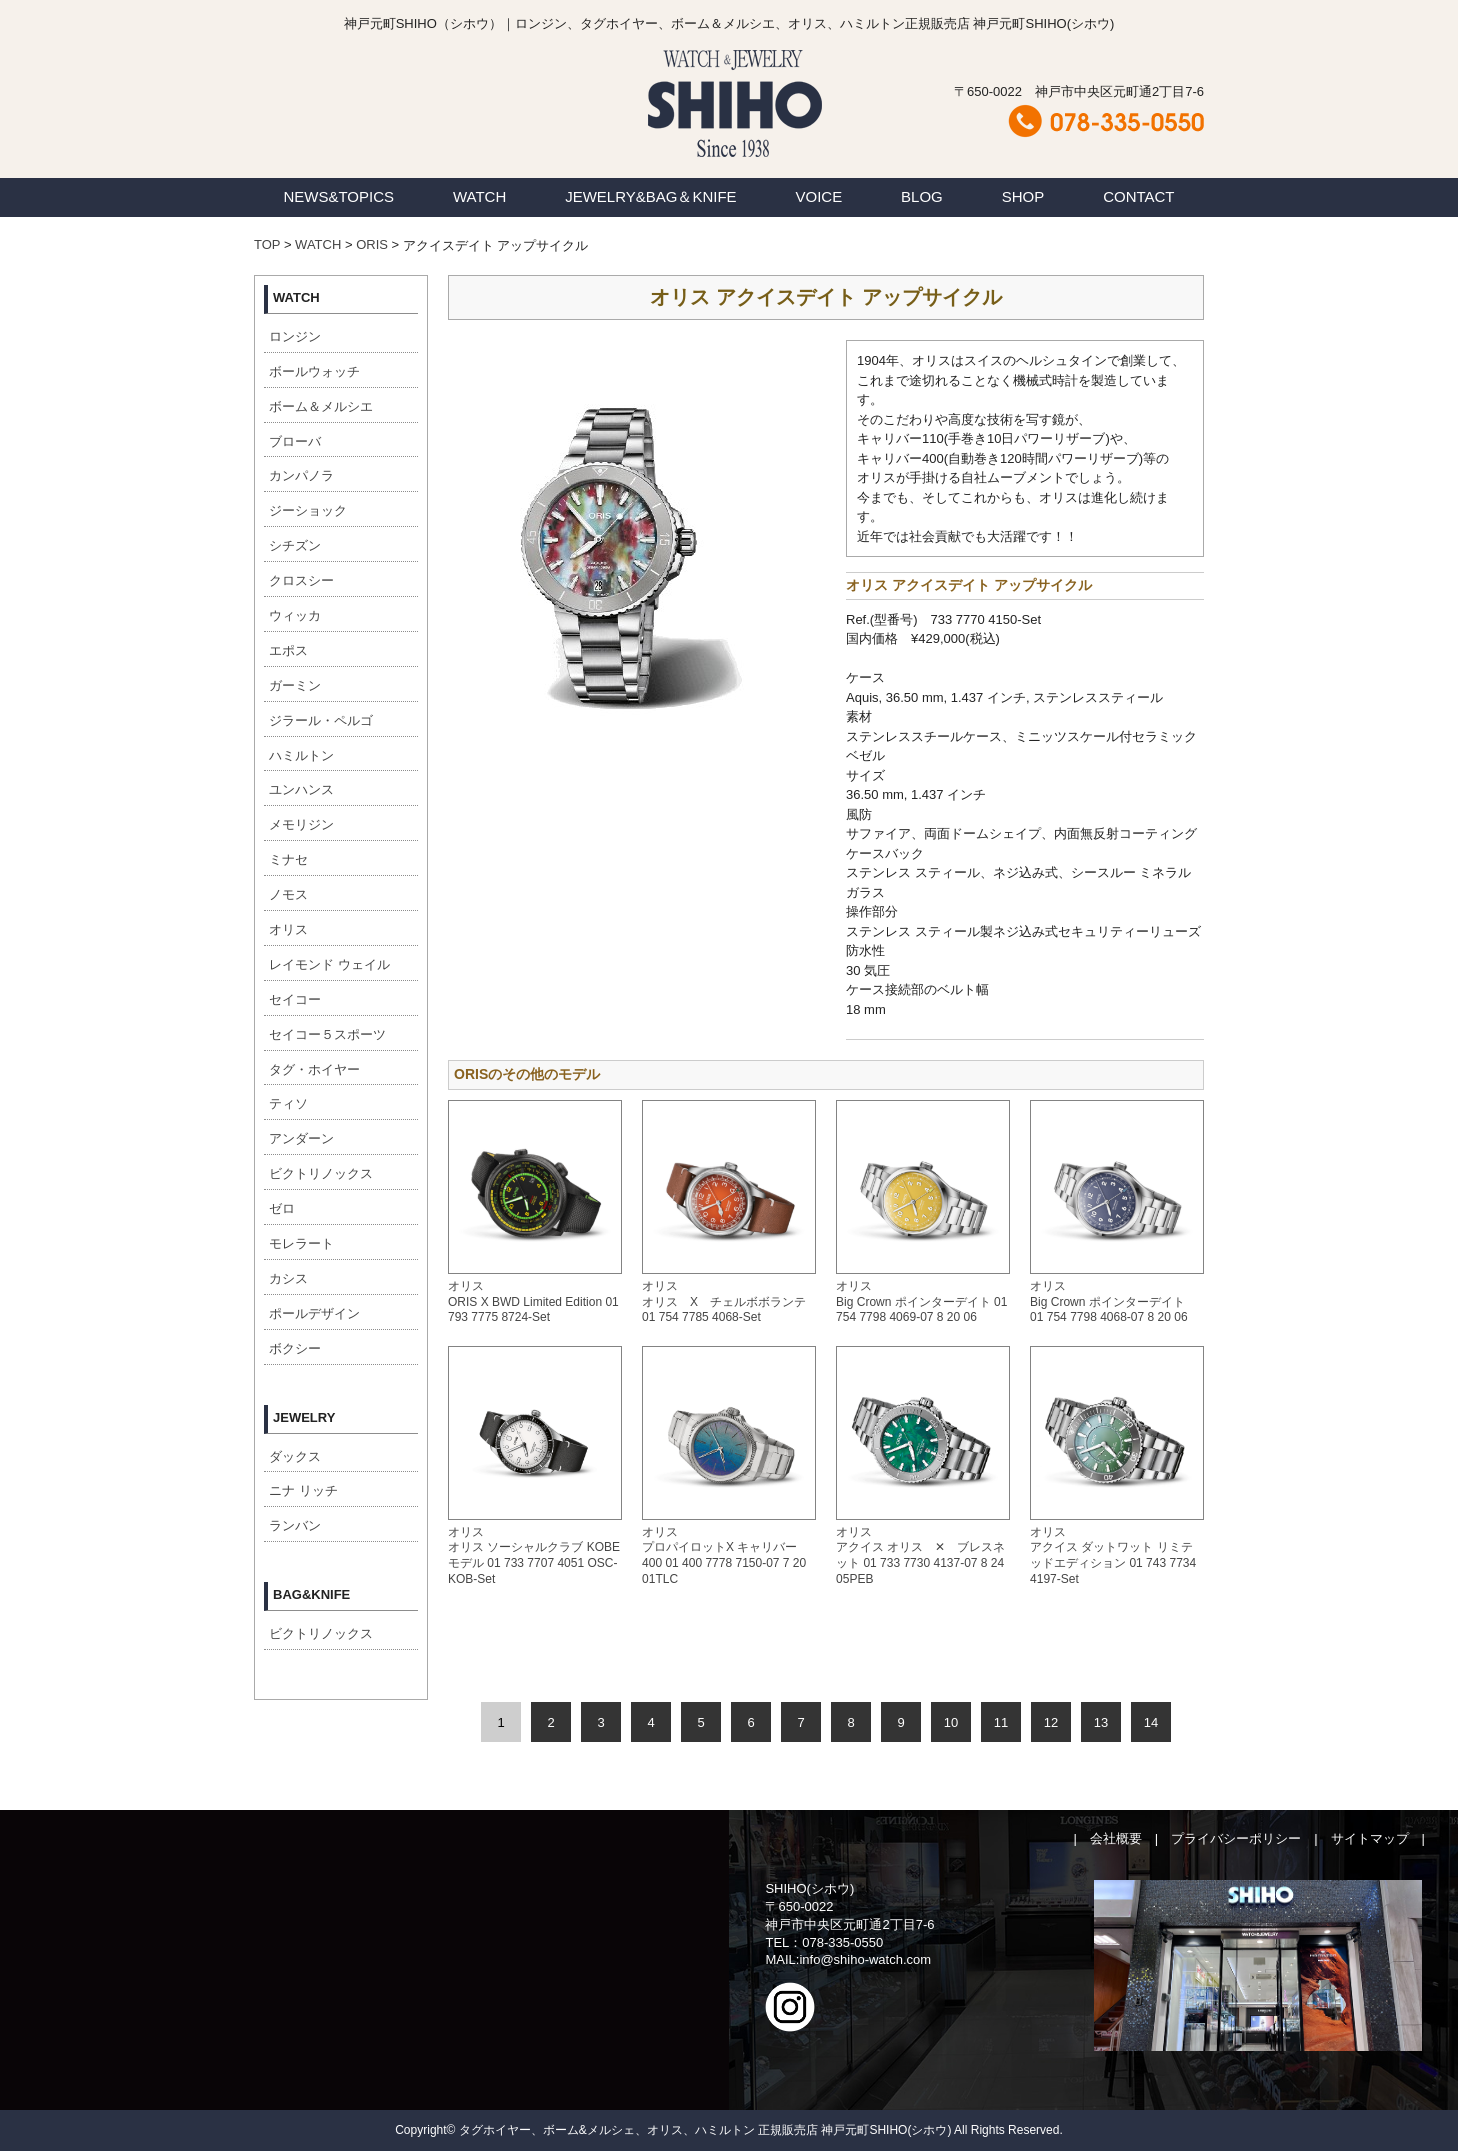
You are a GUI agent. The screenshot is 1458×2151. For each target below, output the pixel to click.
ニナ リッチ (303, 1490)
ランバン (295, 1525)
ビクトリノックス (321, 1173)
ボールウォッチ (314, 371)
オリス (288, 929)
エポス (288, 650)
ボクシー (295, 1348)
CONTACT (1138, 196)
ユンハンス (301, 789)
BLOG (922, 196)
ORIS (372, 244)
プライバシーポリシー (1236, 1838)
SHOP (1023, 196)
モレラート (301, 1243)
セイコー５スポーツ (327, 1034)
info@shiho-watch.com (865, 1959)
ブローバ (295, 441)
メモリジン (301, 824)
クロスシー (301, 580)
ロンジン (295, 336)
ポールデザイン (314, 1313)
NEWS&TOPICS (338, 196)
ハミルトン (301, 755)
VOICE (819, 196)
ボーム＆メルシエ (321, 406)
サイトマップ (1370, 1838)
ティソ (288, 1103)
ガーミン (295, 685)
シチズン (295, 545)
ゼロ (282, 1208)
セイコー (295, 999)
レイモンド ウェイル (329, 964)
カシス (288, 1278)
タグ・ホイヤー (314, 1069)
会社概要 (1116, 1838)
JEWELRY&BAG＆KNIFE (650, 196)
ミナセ (288, 859)
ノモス (288, 894)
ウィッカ (295, 615)
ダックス (295, 1456)
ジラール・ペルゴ (321, 720)
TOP (267, 244)
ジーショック (308, 510)
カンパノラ (301, 475)
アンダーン (301, 1138)
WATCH (479, 196)
